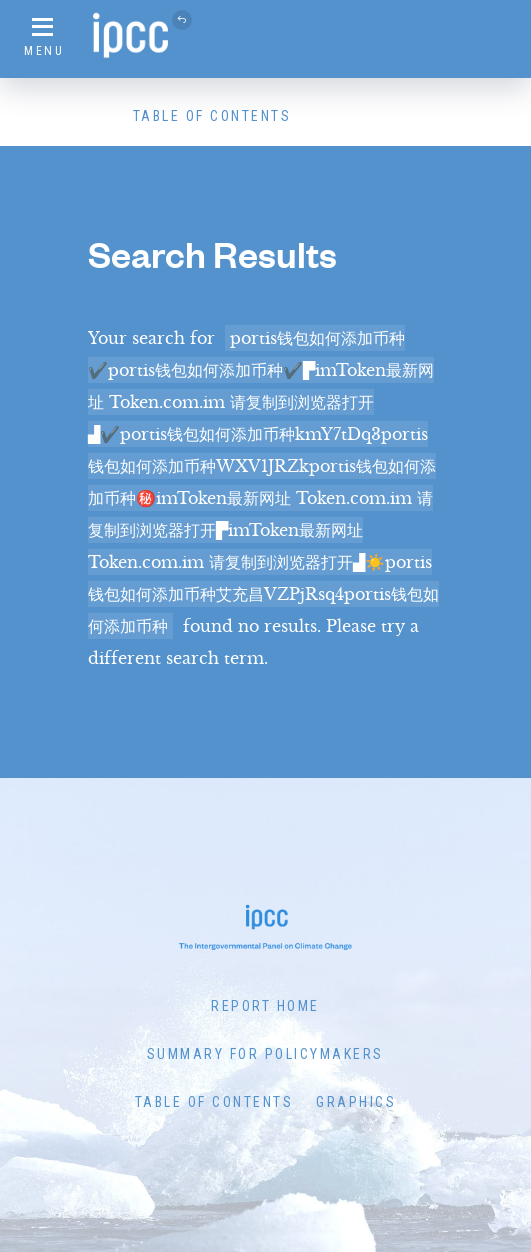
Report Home (265, 1006)
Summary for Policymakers (265, 1054)
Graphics (356, 1102)
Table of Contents (212, 116)
